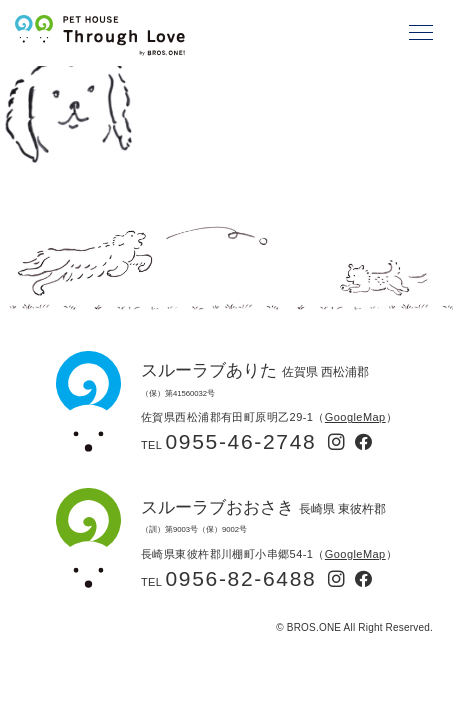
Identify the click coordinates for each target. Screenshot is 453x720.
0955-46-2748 (240, 441)
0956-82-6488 (240, 578)
